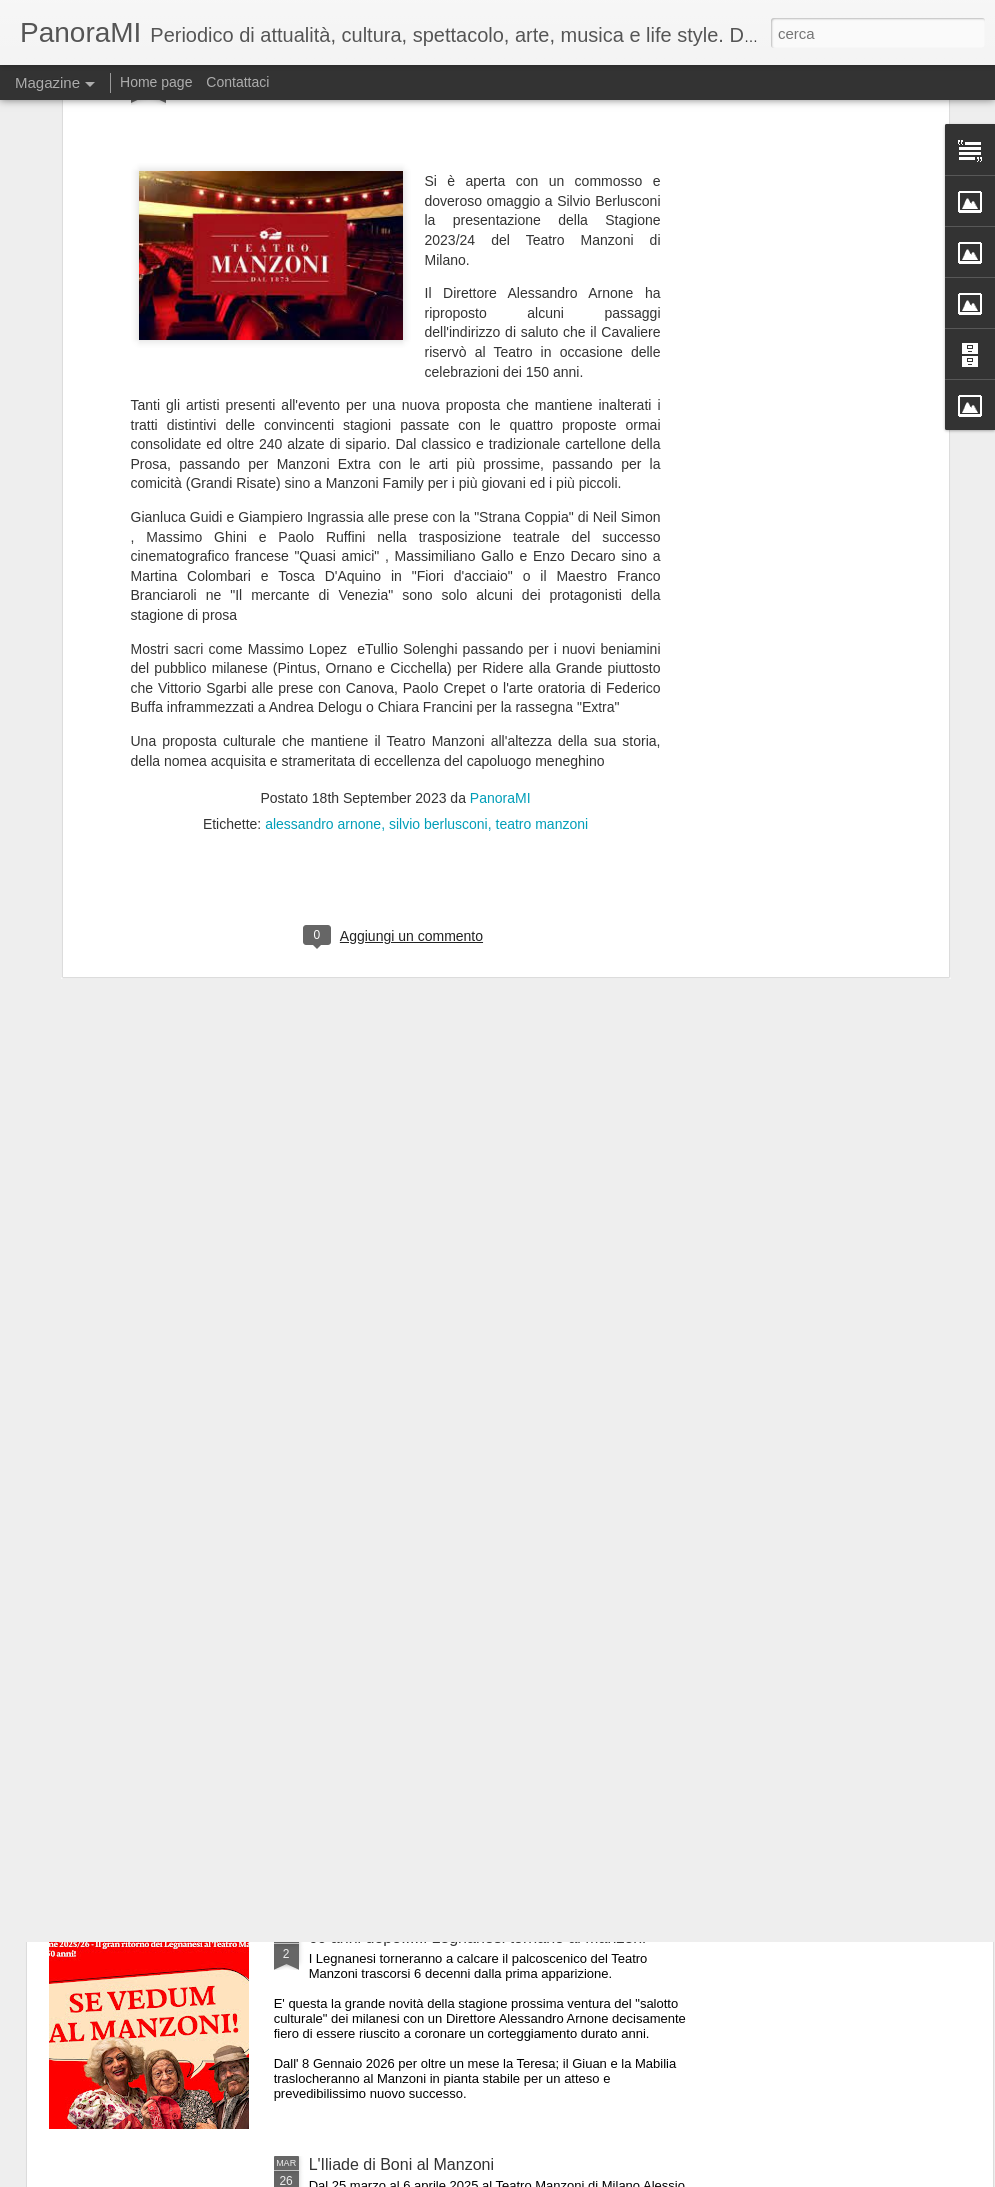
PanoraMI (500, 580)
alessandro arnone (323, 606)
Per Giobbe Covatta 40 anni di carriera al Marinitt (482, 1483)
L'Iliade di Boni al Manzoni (401, 2164)
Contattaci (237, 82)
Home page (156, 82)
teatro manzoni (542, 606)
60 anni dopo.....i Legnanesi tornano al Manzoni (477, 1937)
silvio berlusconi (438, 606)
